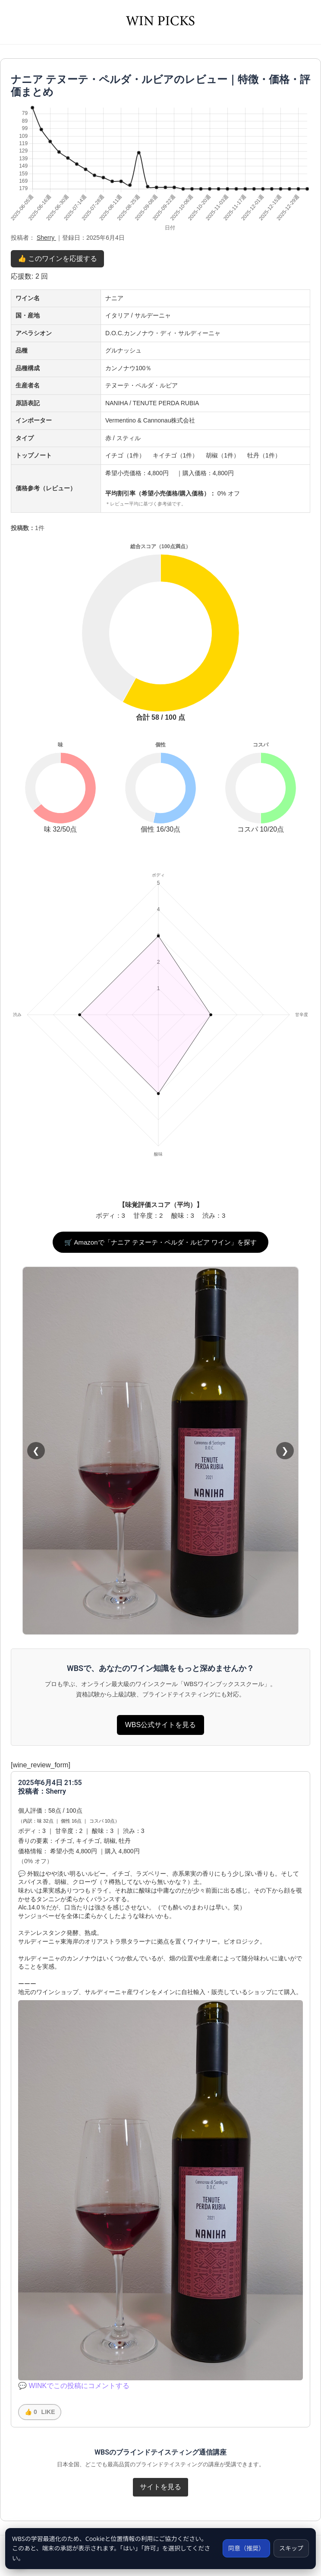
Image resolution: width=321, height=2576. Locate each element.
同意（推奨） (246, 2548)
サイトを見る (160, 2486)
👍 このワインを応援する (57, 258)
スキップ (291, 2548)
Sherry (46, 237)
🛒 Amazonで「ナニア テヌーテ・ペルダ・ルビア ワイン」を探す (160, 1242)
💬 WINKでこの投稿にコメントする (73, 2385)
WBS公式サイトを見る (160, 1724)
